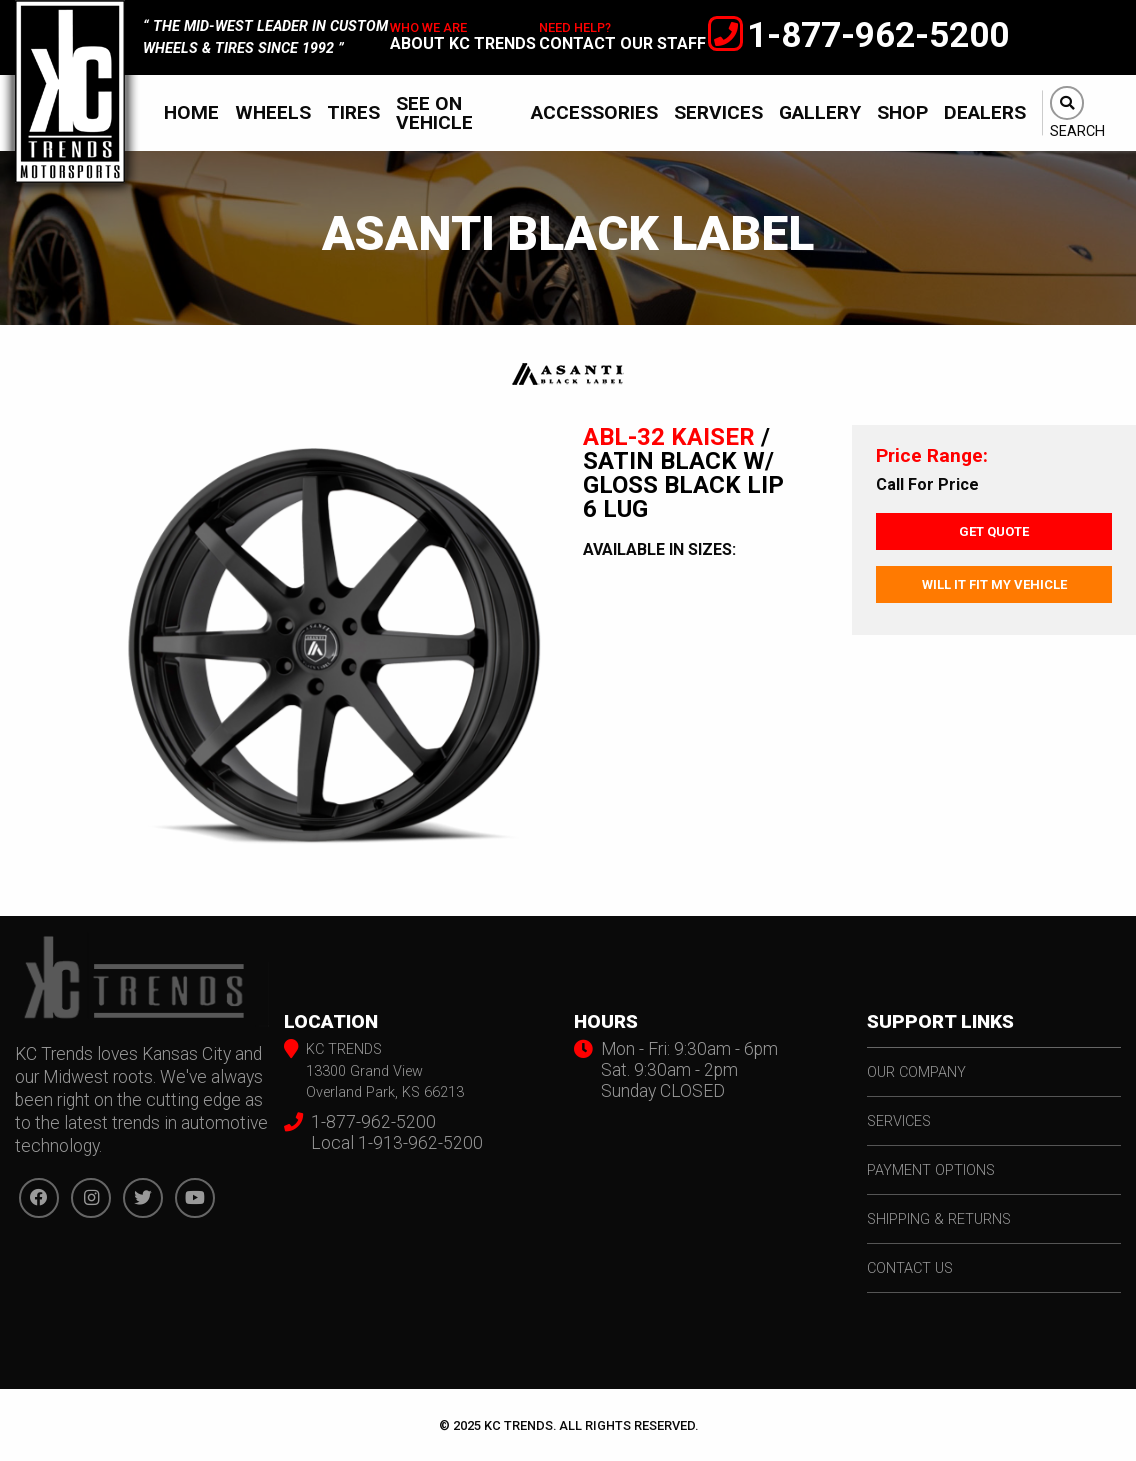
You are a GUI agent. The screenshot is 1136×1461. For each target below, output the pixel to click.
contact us (910, 1268)
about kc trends (463, 43)
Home (191, 112)
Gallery (820, 112)
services (899, 1121)
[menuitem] (191, 112)
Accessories (594, 112)
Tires (353, 112)
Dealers (985, 112)
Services (718, 112)
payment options (931, 1170)
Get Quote (994, 531)
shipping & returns (939, 1219)
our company (916, 1072)
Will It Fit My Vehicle (994, 584)
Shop (902, 112)
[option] (331, 646)
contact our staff (622, 43)
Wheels (273, 112)
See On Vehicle (434, 113)
